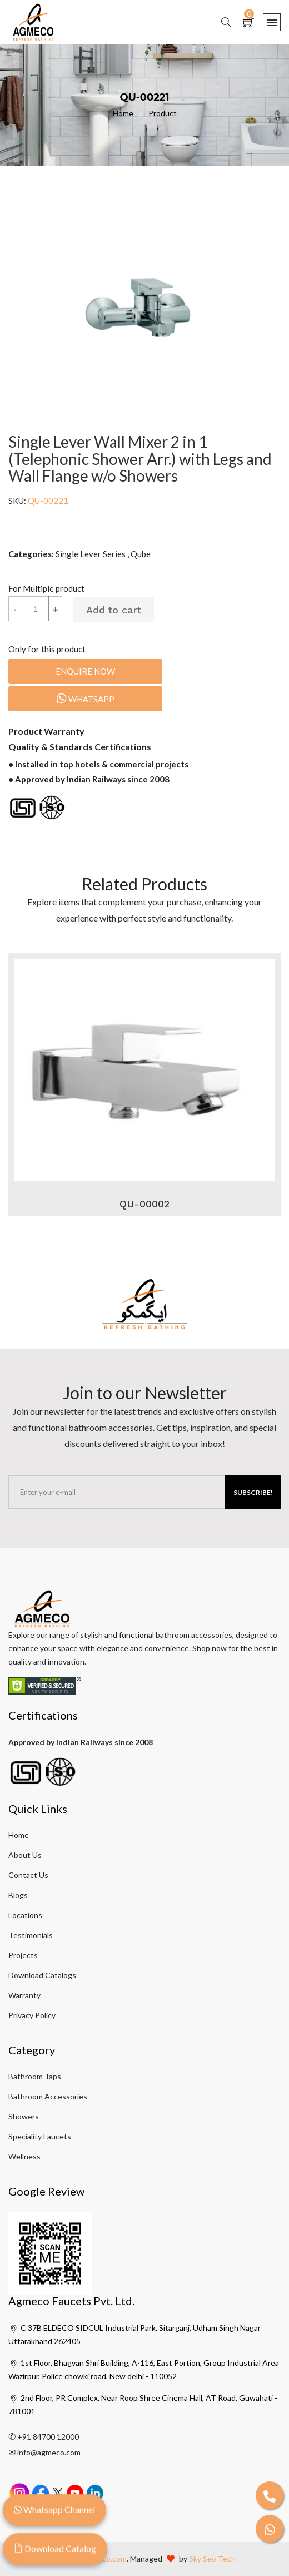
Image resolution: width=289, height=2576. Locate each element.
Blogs (18, 1895)
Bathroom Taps (34, 2076)
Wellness (24, 2156)
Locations (25, 1915)
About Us (25, 1855)
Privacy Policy (32, 2015)
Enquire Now (85, 671)
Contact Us (28, 1875)
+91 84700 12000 (48, 2436)
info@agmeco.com (49, 2452)
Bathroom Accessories (47, 2096)
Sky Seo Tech (212, 2558)
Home (130, 113)
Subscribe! (253, 1492)
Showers (23, 2116)
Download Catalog (55, 2549)
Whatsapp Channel (54, 2510)
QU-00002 (144, 1204)
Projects (23, 1955)
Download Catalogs (42, 1975)
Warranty (24, 1995)
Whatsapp (85, 698)
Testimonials (30, 1935)
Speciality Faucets (39, 2136)
